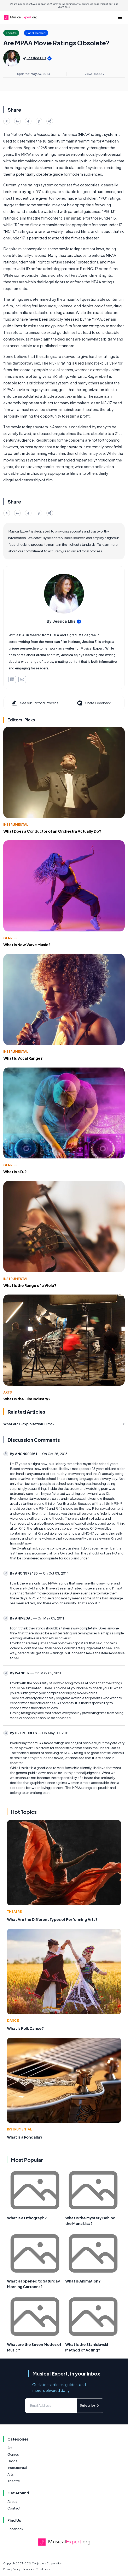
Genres (10, 938)
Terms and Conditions (36, 2569)
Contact (14, 2508)
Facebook (15, 2529)
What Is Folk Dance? (25, 2028)
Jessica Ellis (36, 58)
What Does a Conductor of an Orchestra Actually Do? (52, 831)
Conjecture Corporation (47, 2563)
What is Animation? (83, 2281)
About (12, 2501)
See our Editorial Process (34, 703)
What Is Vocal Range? (23, 1058)
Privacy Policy (11, 2569)
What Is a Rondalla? (24, 2137)
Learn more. (64, 7)
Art (9, 2448)
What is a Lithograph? (27, 2217)
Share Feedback (93, 703)
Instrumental (15, 824)
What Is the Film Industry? (27, 1398)
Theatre (14, 1911)
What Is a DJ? (15, 1171)
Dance (13, 2020)
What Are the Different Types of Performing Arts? (52, 1919)
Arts (7, 1392)
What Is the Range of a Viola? (29, 1285)
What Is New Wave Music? (27, 944)
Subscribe (90, 2405)
